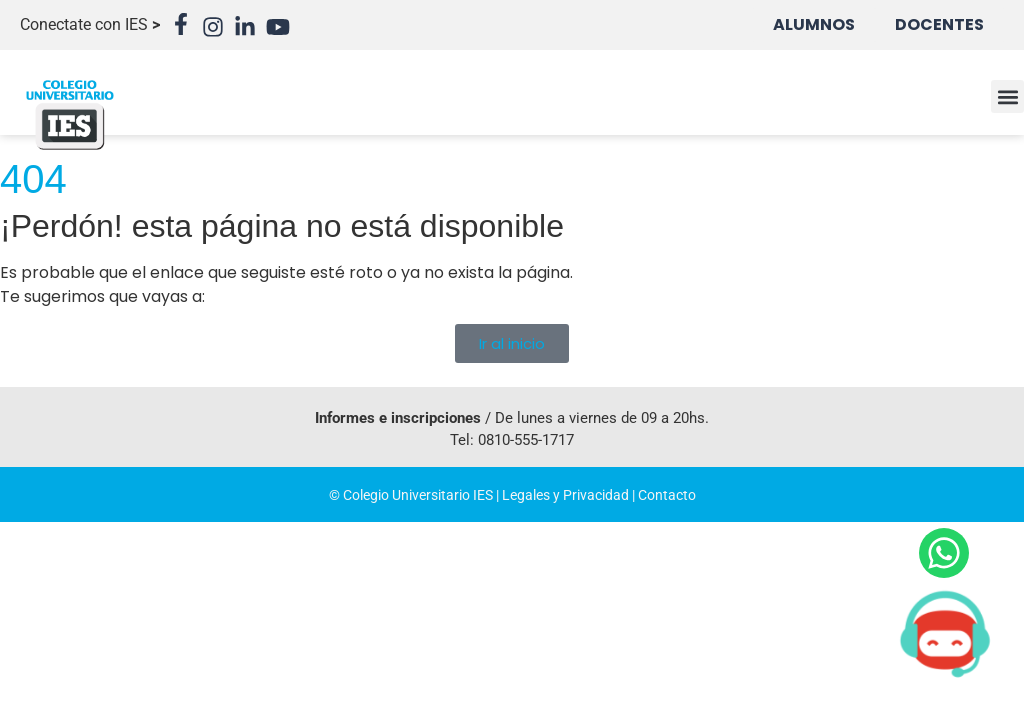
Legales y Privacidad (565, 495)
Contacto (667, 495)
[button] (1007, 96)
